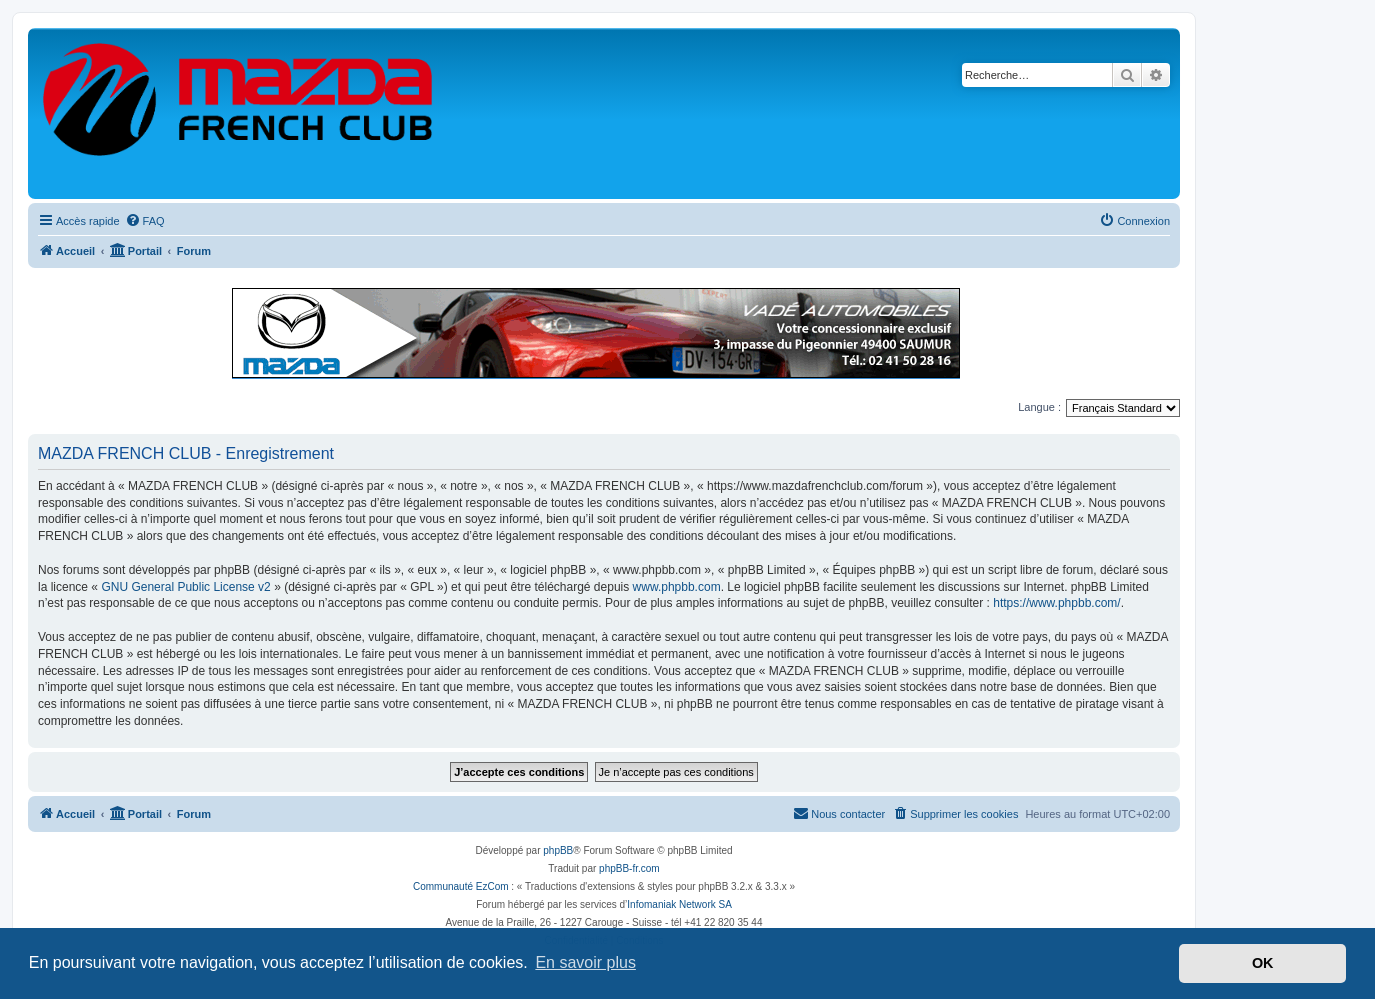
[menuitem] (145, 221)
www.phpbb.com (677, 587)
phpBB (558, 850)
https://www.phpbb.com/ (1056, 603)
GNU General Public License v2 (185, 587)
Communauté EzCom (461, 886)
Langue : (1039, 407)
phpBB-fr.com (629, 868)
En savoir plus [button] (585, 962)
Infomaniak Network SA (679, 904)
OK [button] (1263, 963)
